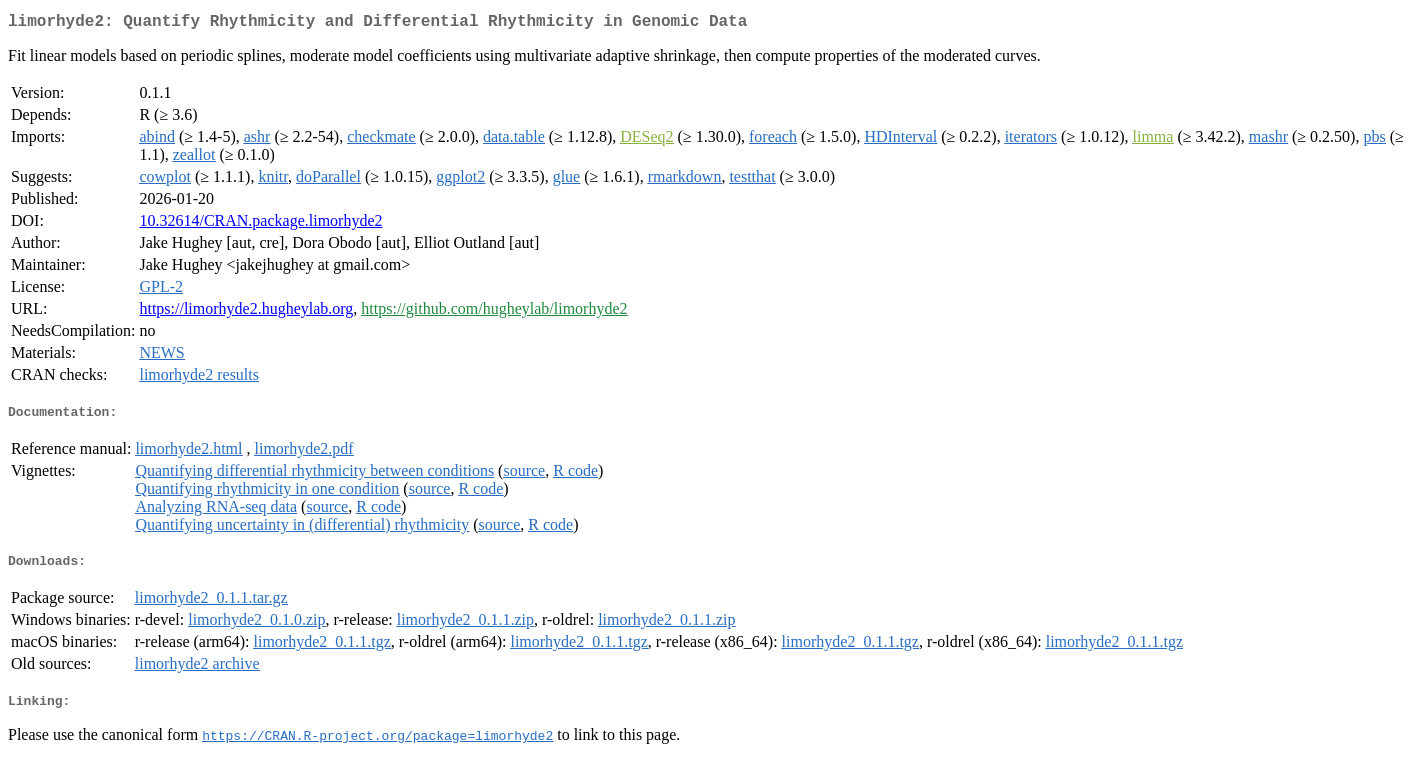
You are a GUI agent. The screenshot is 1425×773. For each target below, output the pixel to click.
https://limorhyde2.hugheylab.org (246, 312)
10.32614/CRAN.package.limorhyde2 (260, 224)
